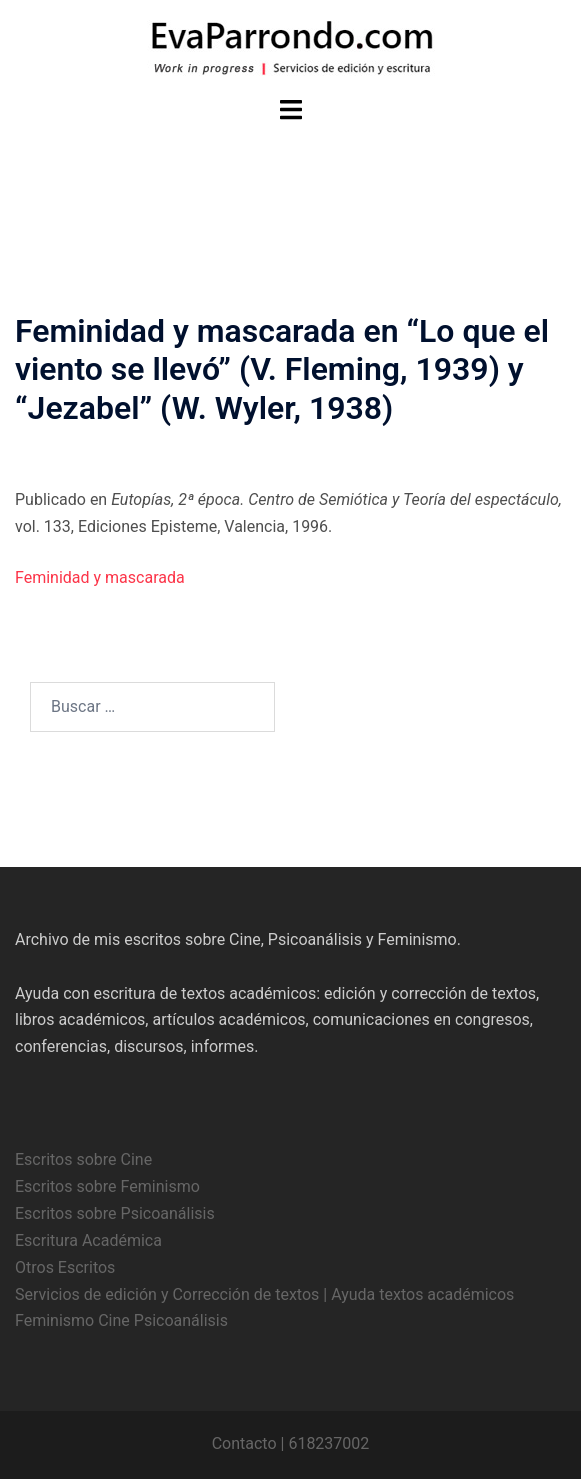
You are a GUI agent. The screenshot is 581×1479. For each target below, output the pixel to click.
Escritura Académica (88, 1240)
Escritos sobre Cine (83, 1159)
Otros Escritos (65, 1267)
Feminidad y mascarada (100, 577)
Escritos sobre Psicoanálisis (115, 1213)
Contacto (244, 1443)
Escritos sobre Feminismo (107, 1186)
